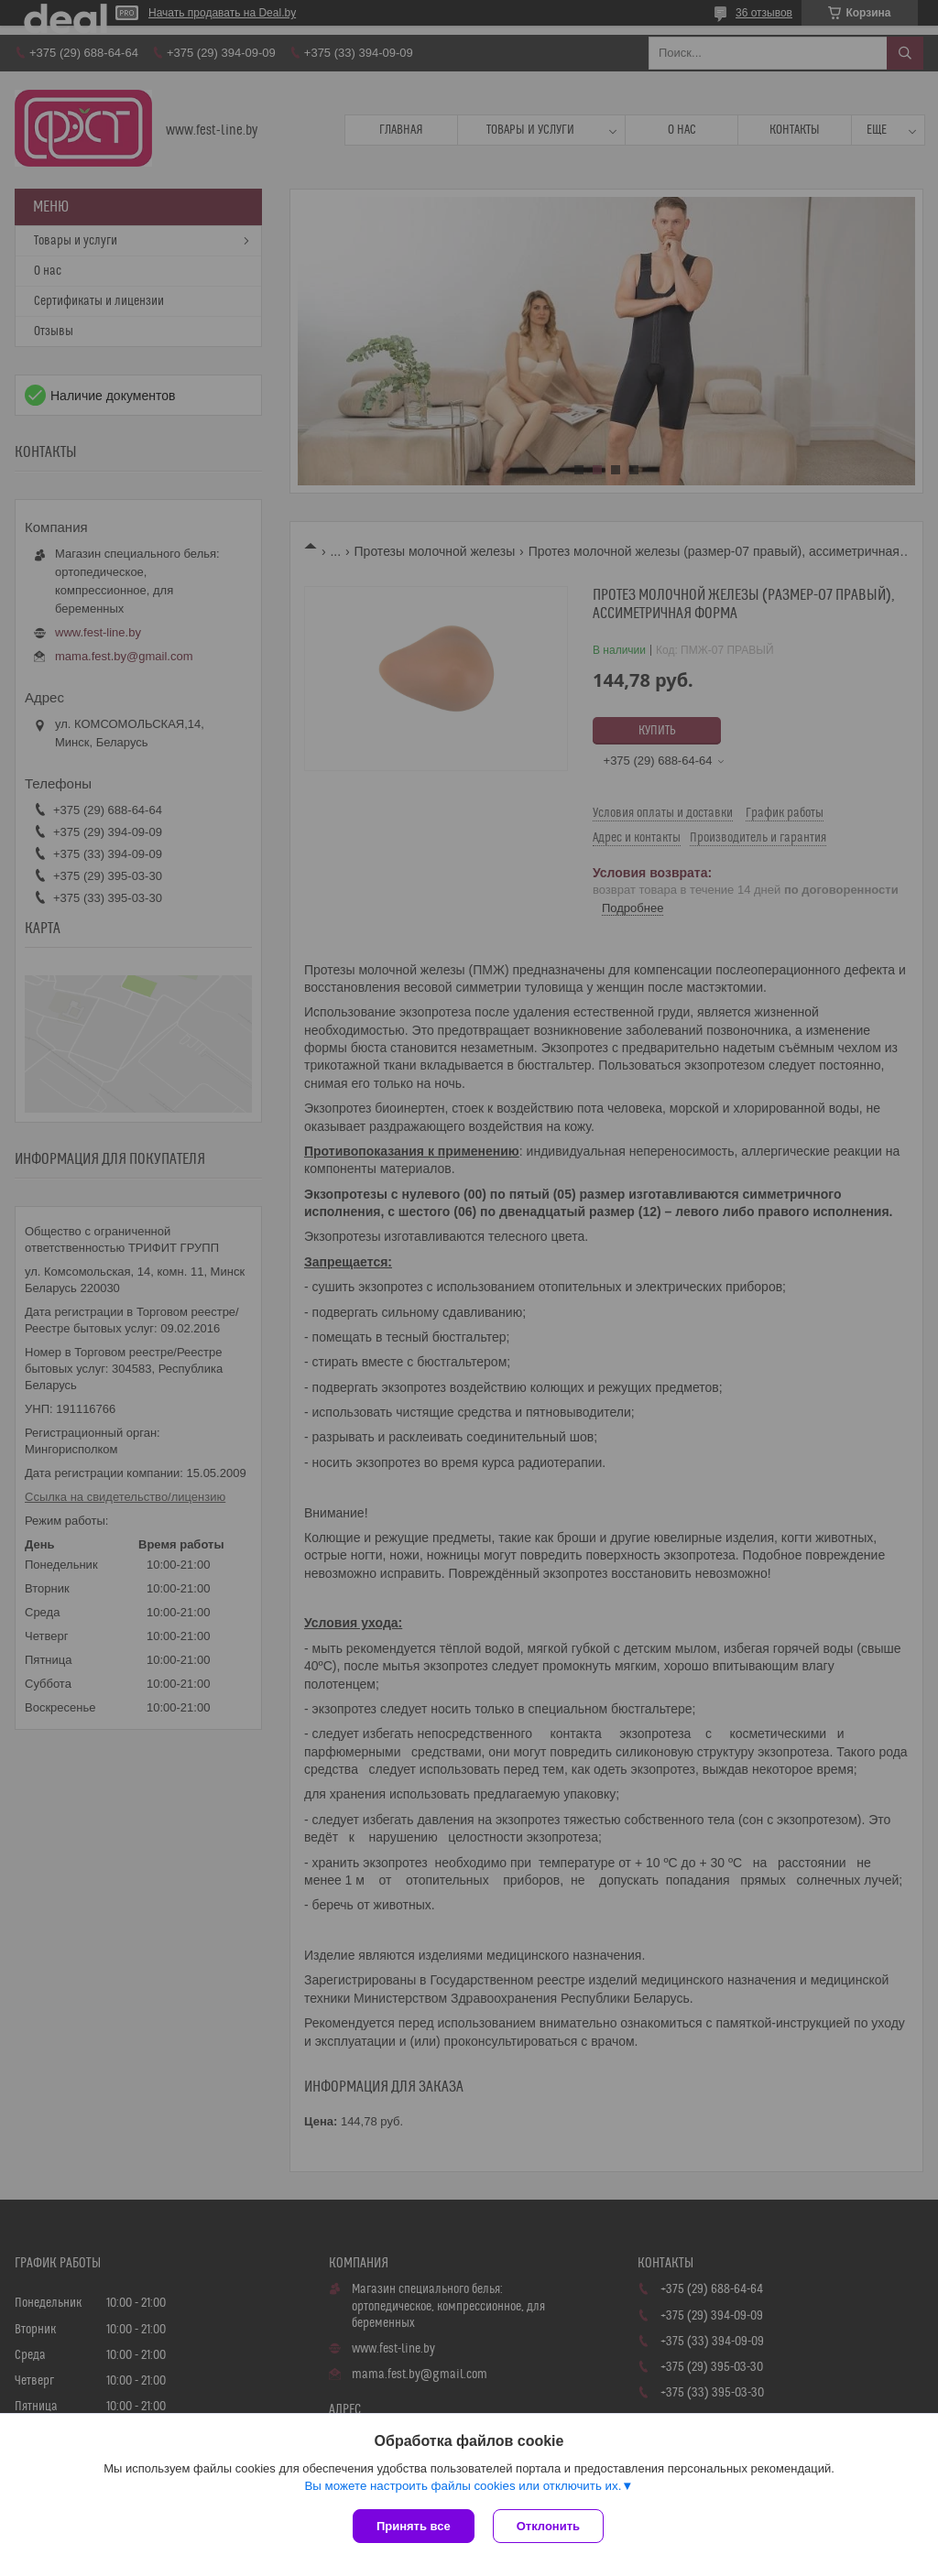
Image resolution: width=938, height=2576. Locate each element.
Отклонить (548, 2526)
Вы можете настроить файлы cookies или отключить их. (462, 2486)
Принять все (413, 2526)
